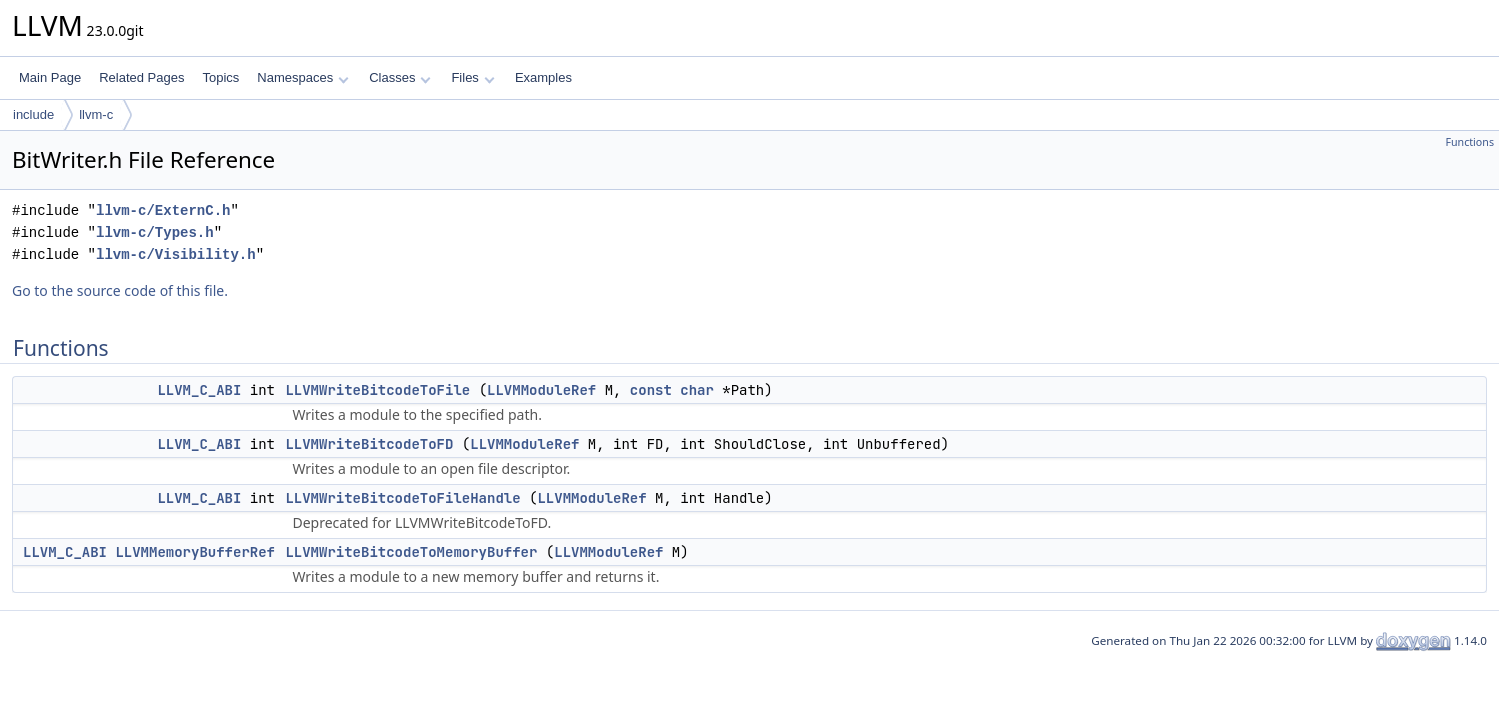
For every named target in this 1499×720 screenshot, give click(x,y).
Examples (543, 77)
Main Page (50, 77)
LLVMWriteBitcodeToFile (377, 390)
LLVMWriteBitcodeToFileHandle (402, 498)
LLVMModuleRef (541, 390)
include (33, 114)
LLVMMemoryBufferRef (195, 552)
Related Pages (141, 77)
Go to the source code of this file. (120, 290)
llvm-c (96, 114)
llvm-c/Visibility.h (176, 254)
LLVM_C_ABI (199, 390)
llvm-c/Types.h (155, 232)
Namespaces (302, 77)
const (651, 390)
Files (472, 77)
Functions (1469, 142)
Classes (400, 77)
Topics (220, 77)
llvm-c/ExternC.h (163, 210)
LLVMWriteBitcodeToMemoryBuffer (411, 552)
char (697, 390)
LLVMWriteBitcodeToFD (369, 444)
